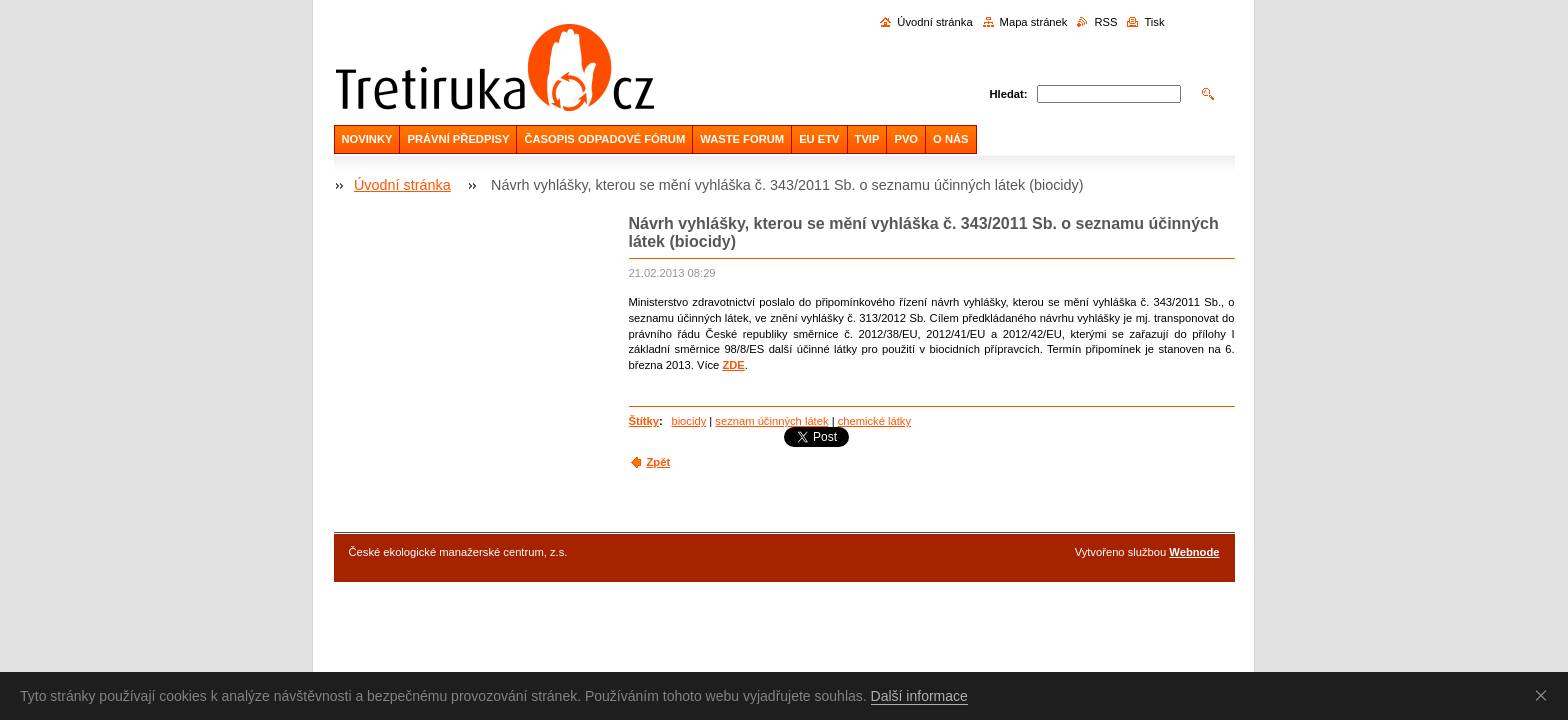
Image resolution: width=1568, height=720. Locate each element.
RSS (1105, 22)
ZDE (733, 365)
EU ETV (819, 139)
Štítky (644, 421)
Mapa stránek (1034, 22)
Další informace (919, 696)
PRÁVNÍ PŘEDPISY (458, 139)
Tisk (1154, 22)
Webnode (1194, 552)
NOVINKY (367, 139)
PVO (906, 139)
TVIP (867, 139)
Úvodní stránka (934, 22)
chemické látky (874, 421)
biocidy (688, 421)
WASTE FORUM (742, 139)
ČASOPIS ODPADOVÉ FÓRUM (604, 139)
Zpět (659, 462)
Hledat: (1009, 94)
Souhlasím (1545, 695)
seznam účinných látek (771, 421)
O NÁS (950, 139)
